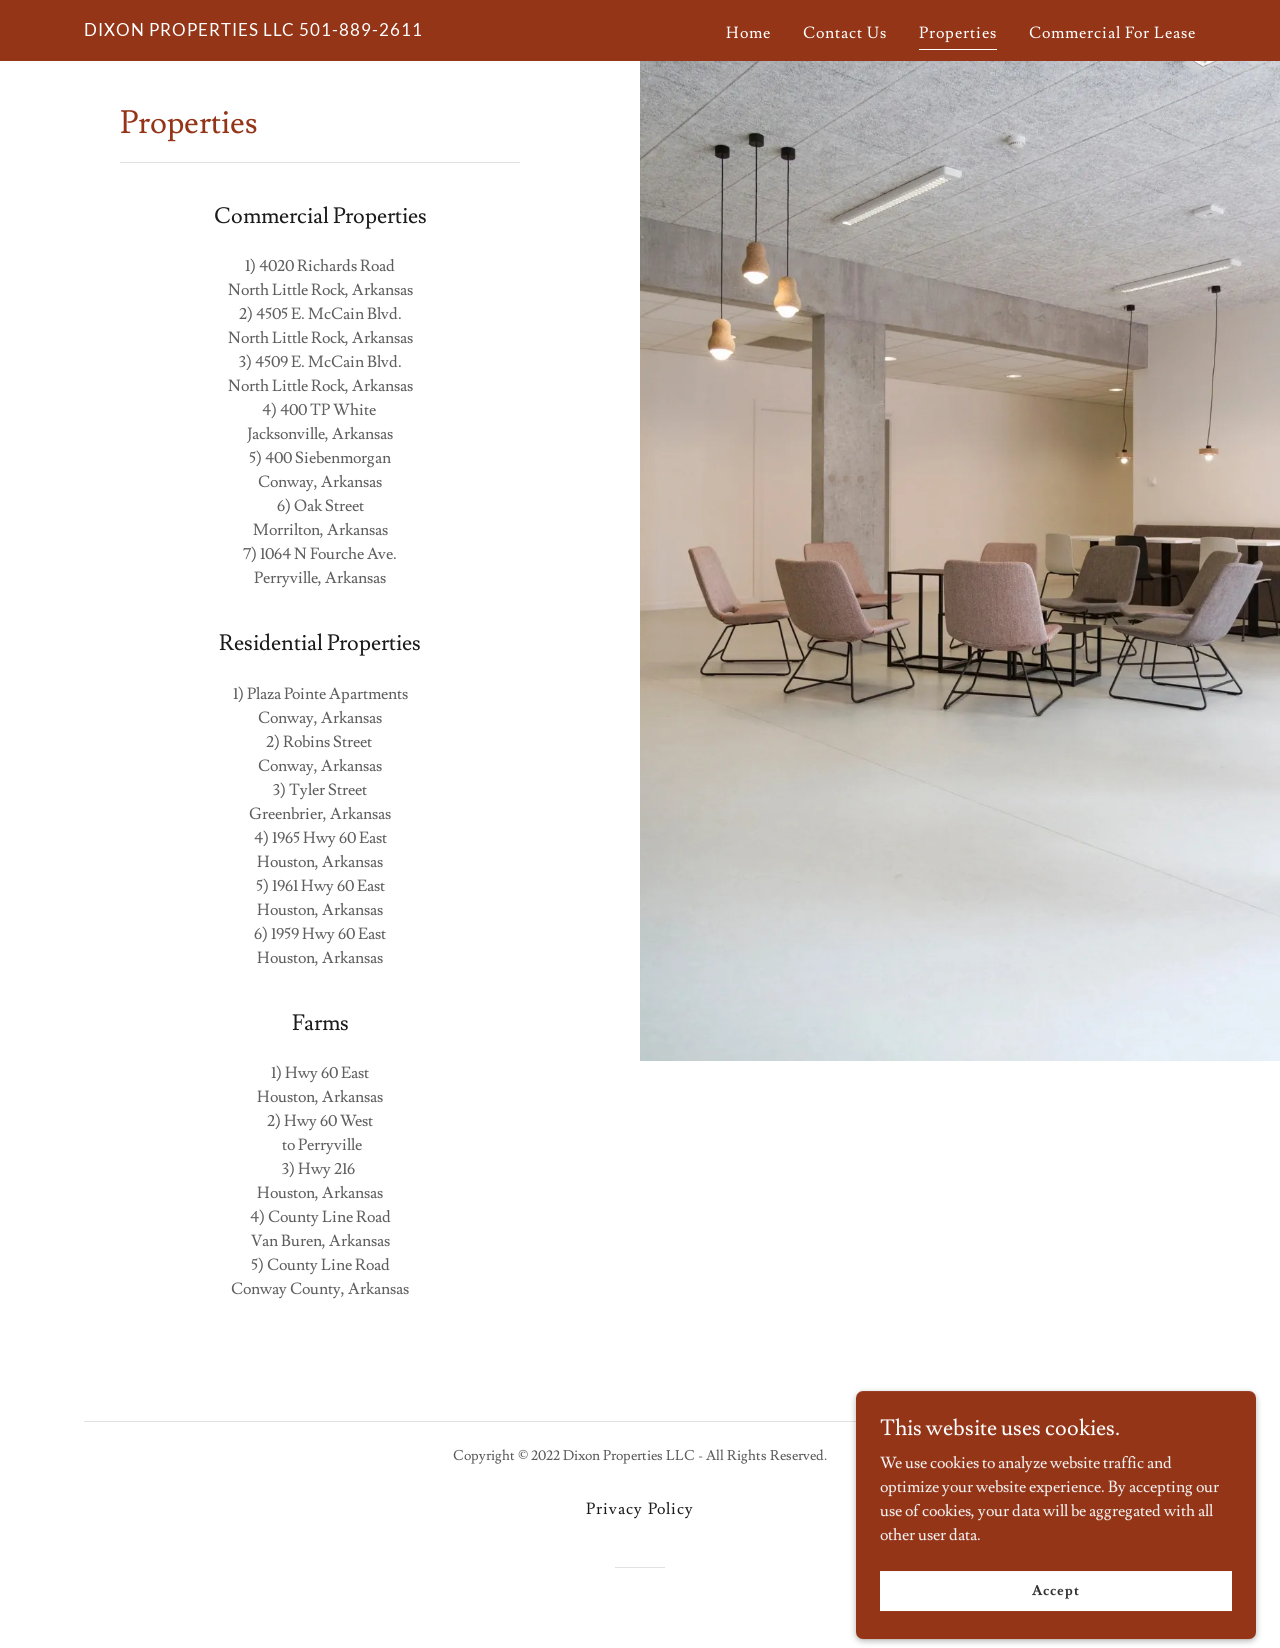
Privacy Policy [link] (639, 1509)
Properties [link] (958, 33)
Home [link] (748, 33)
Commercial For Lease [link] (1112, 33)
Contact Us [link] (845, 33)
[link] (253, 31)
